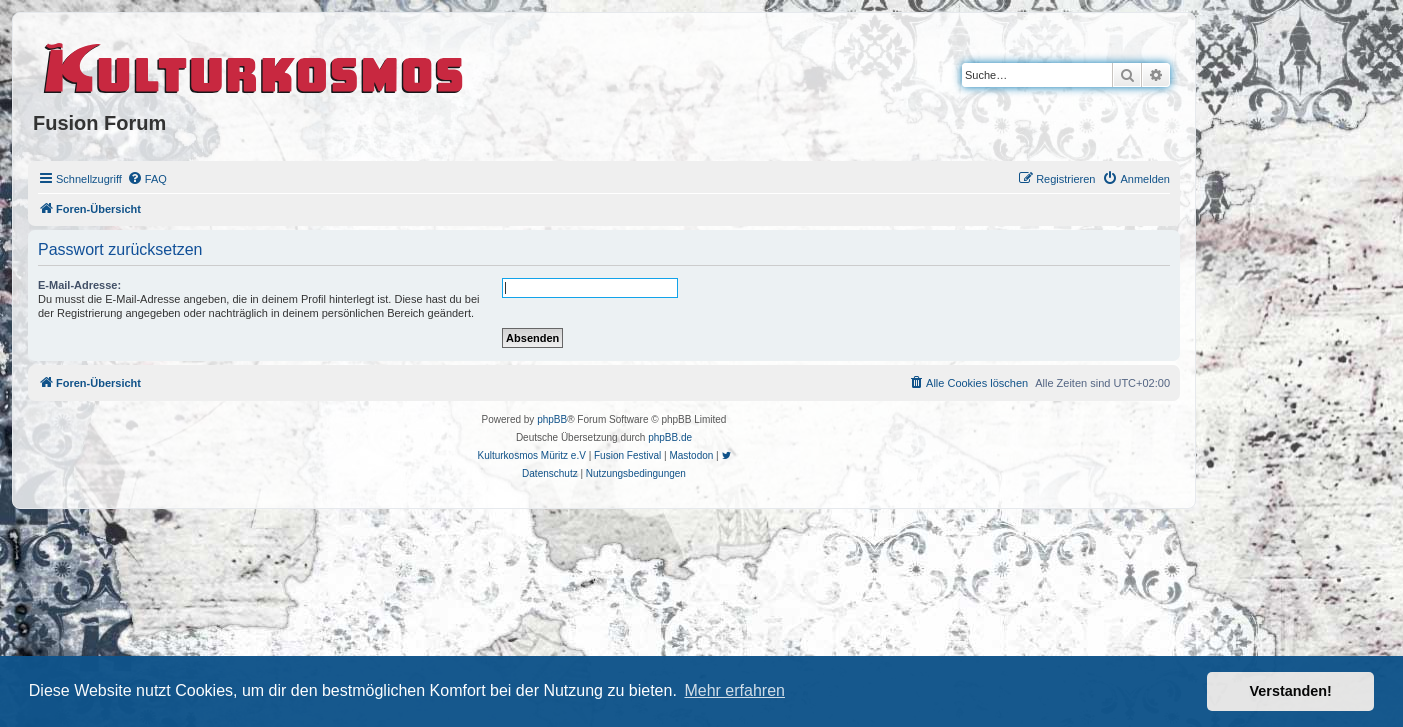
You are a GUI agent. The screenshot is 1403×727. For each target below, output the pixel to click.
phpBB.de (670, 437)
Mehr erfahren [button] (734, 690)
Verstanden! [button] (1291, 691)
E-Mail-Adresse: (79, 285)
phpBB (552, 419)
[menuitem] (147, 179)
